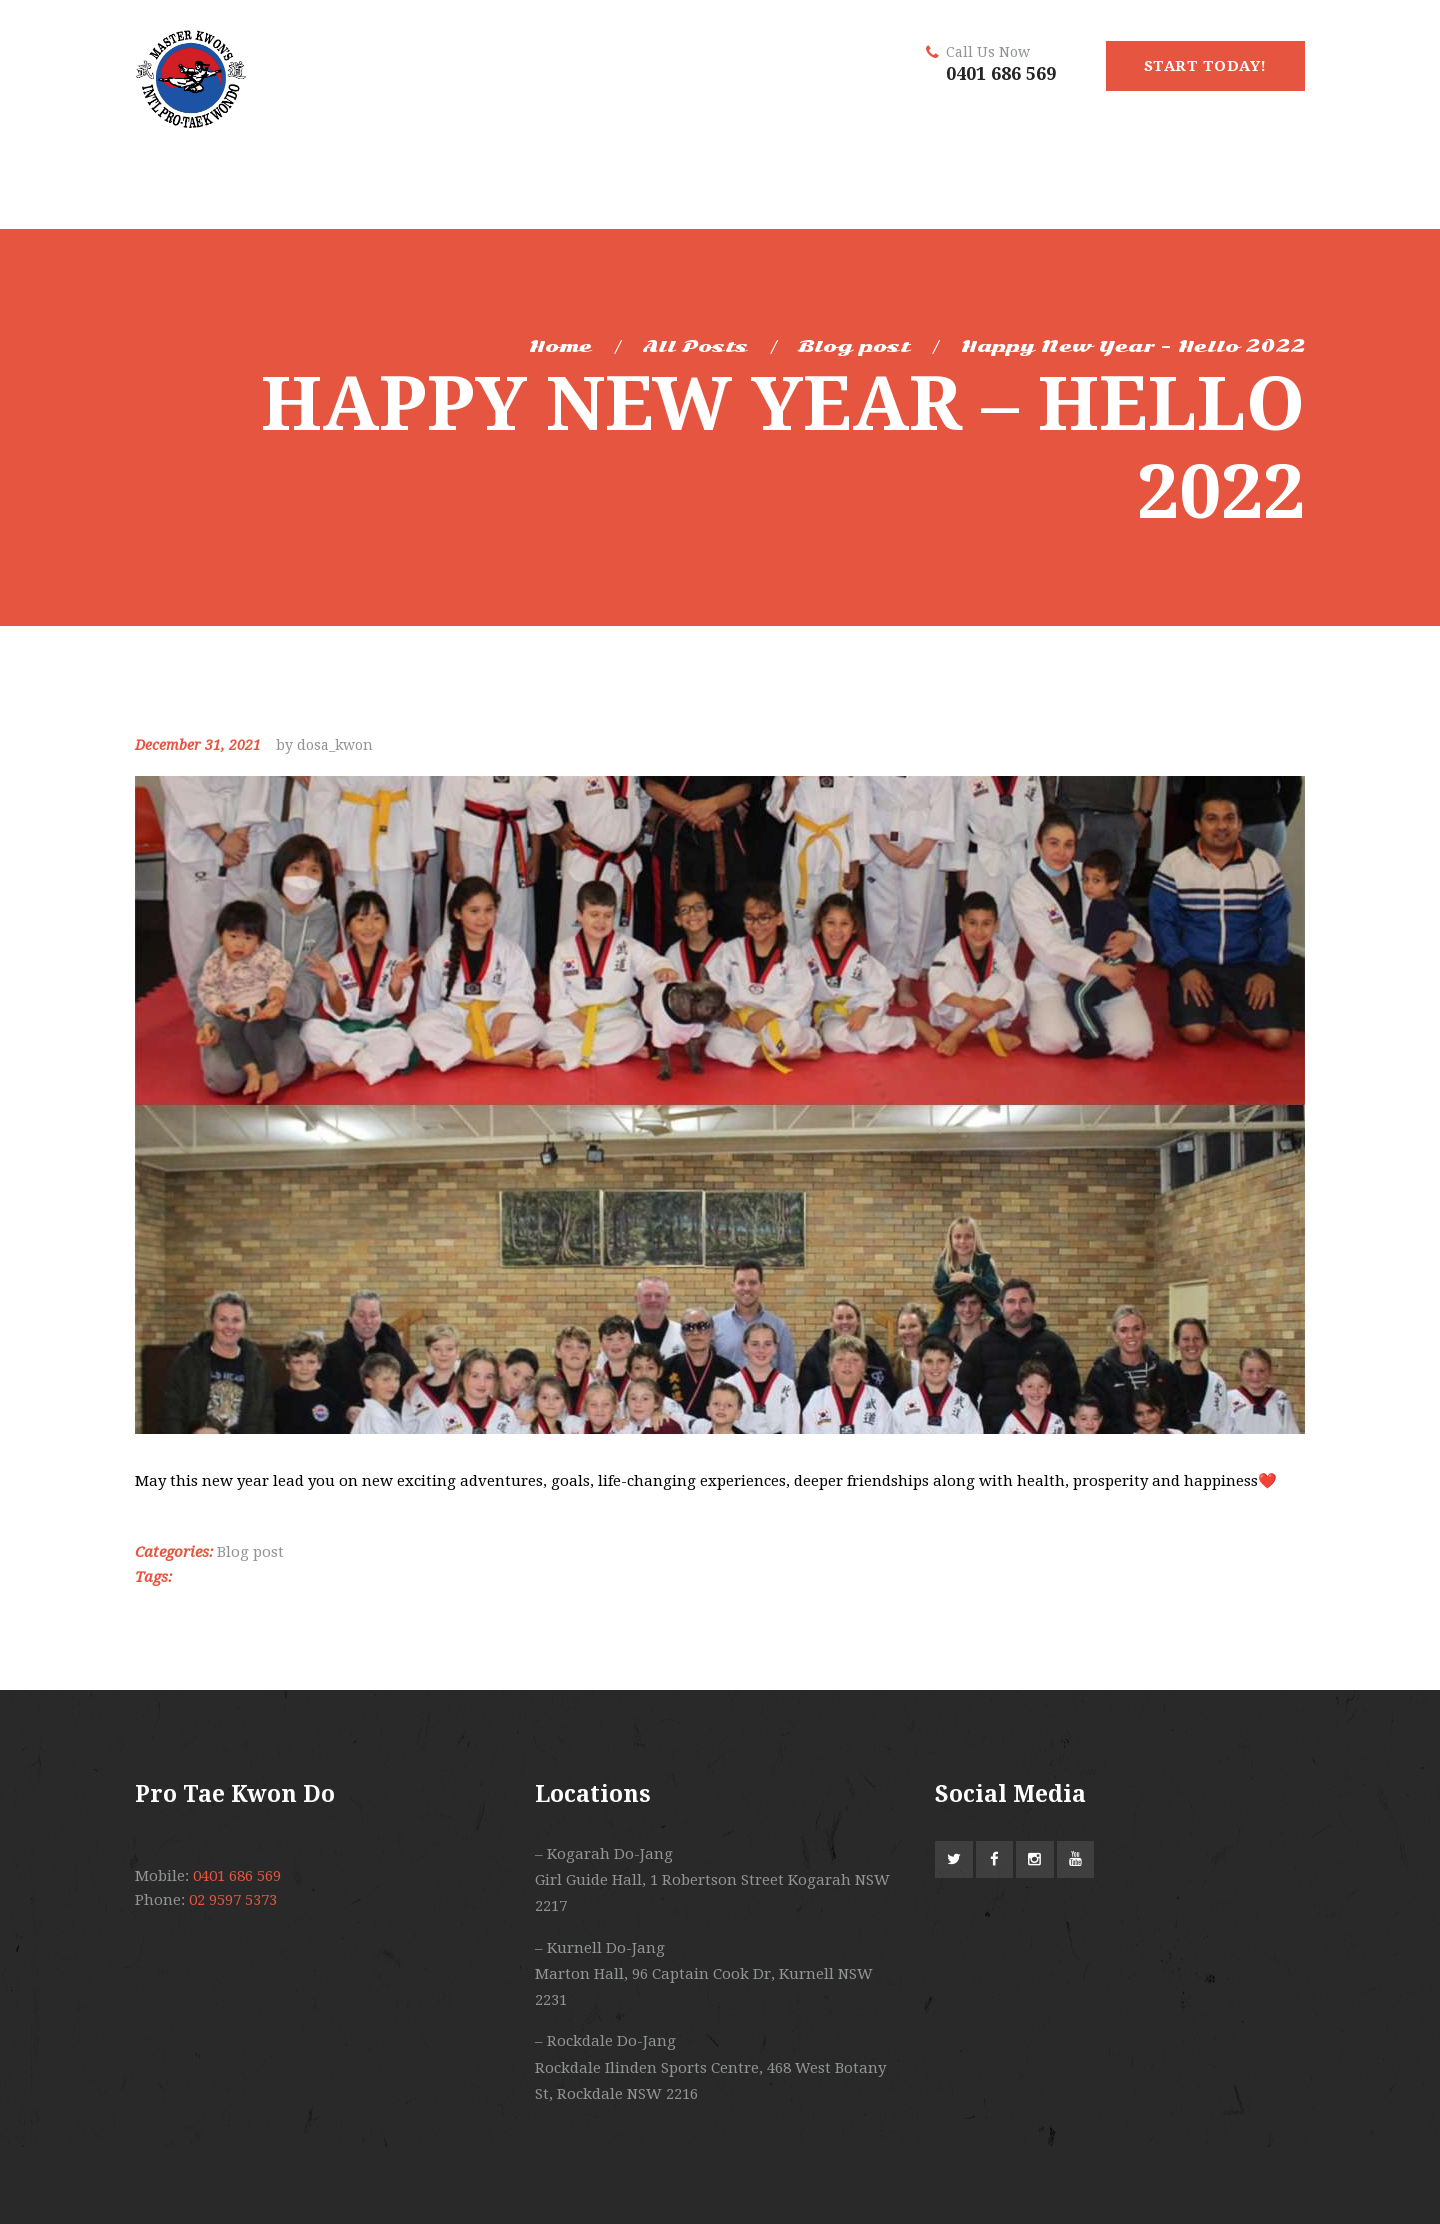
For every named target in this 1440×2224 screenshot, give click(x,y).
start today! (1205, 66)
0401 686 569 (1001, 73)
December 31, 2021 (198, 745)
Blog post (854, 346)
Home (560, 346)
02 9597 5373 (233, 1900)
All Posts (695, 346)
